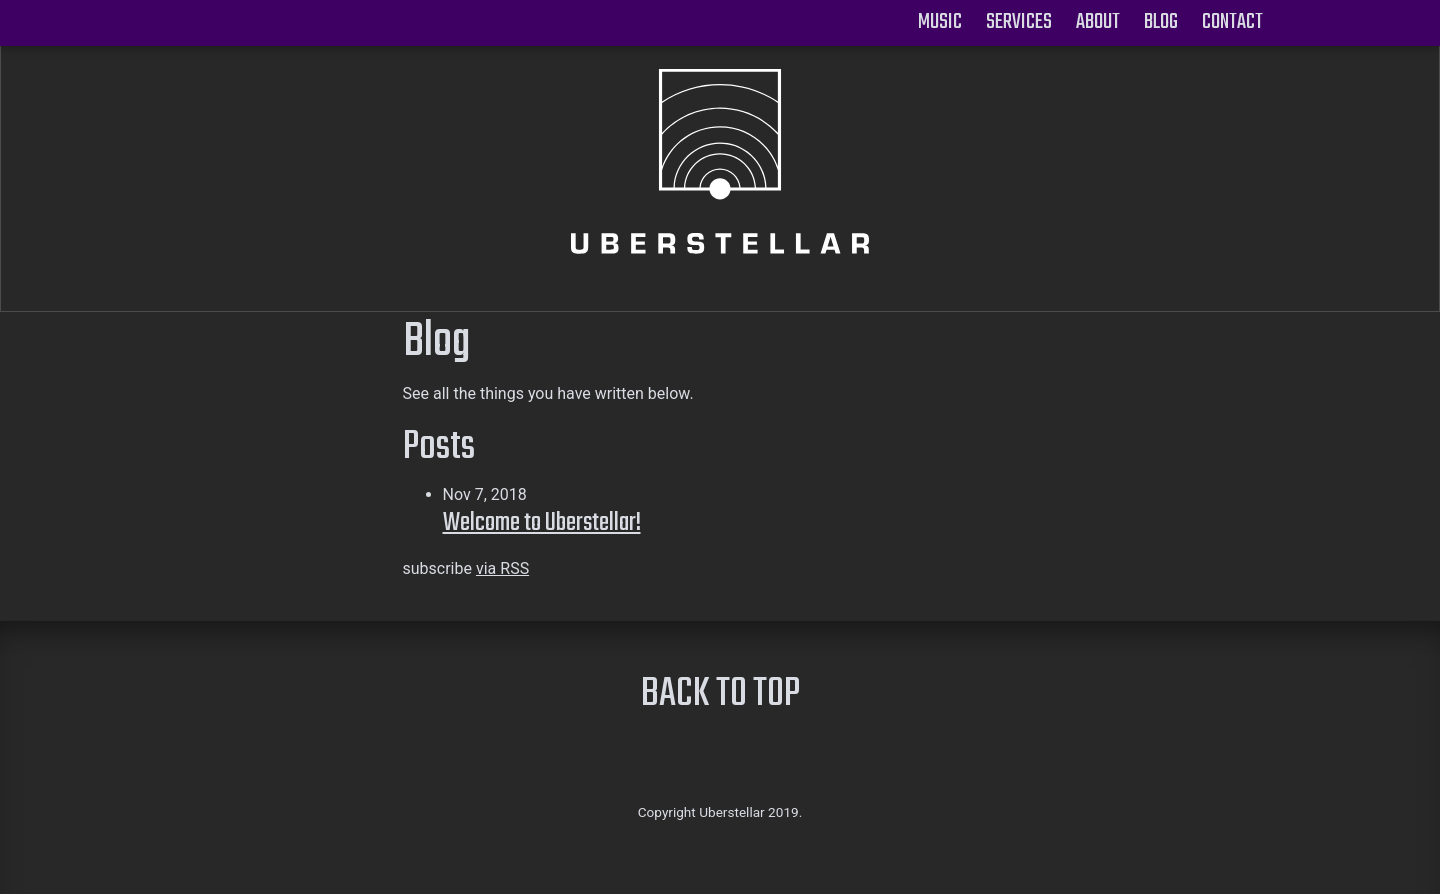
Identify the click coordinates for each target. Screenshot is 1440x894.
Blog (1161, 22)
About (1098, 22)
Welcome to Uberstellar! (542, 523)
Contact (1232, 22)
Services (1019, 22)
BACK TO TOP (720, 695)
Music (940, 22)
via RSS (502, 568)
